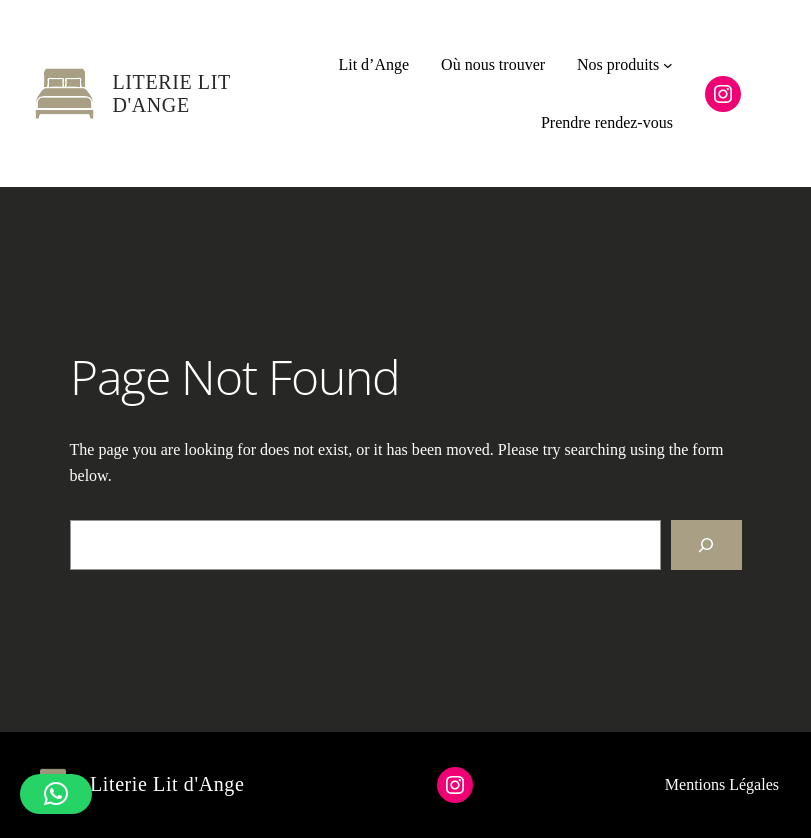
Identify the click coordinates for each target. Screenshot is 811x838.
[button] (56, 794)
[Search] (706, 544)
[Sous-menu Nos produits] (668, 65)
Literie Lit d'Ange (172, 93)
